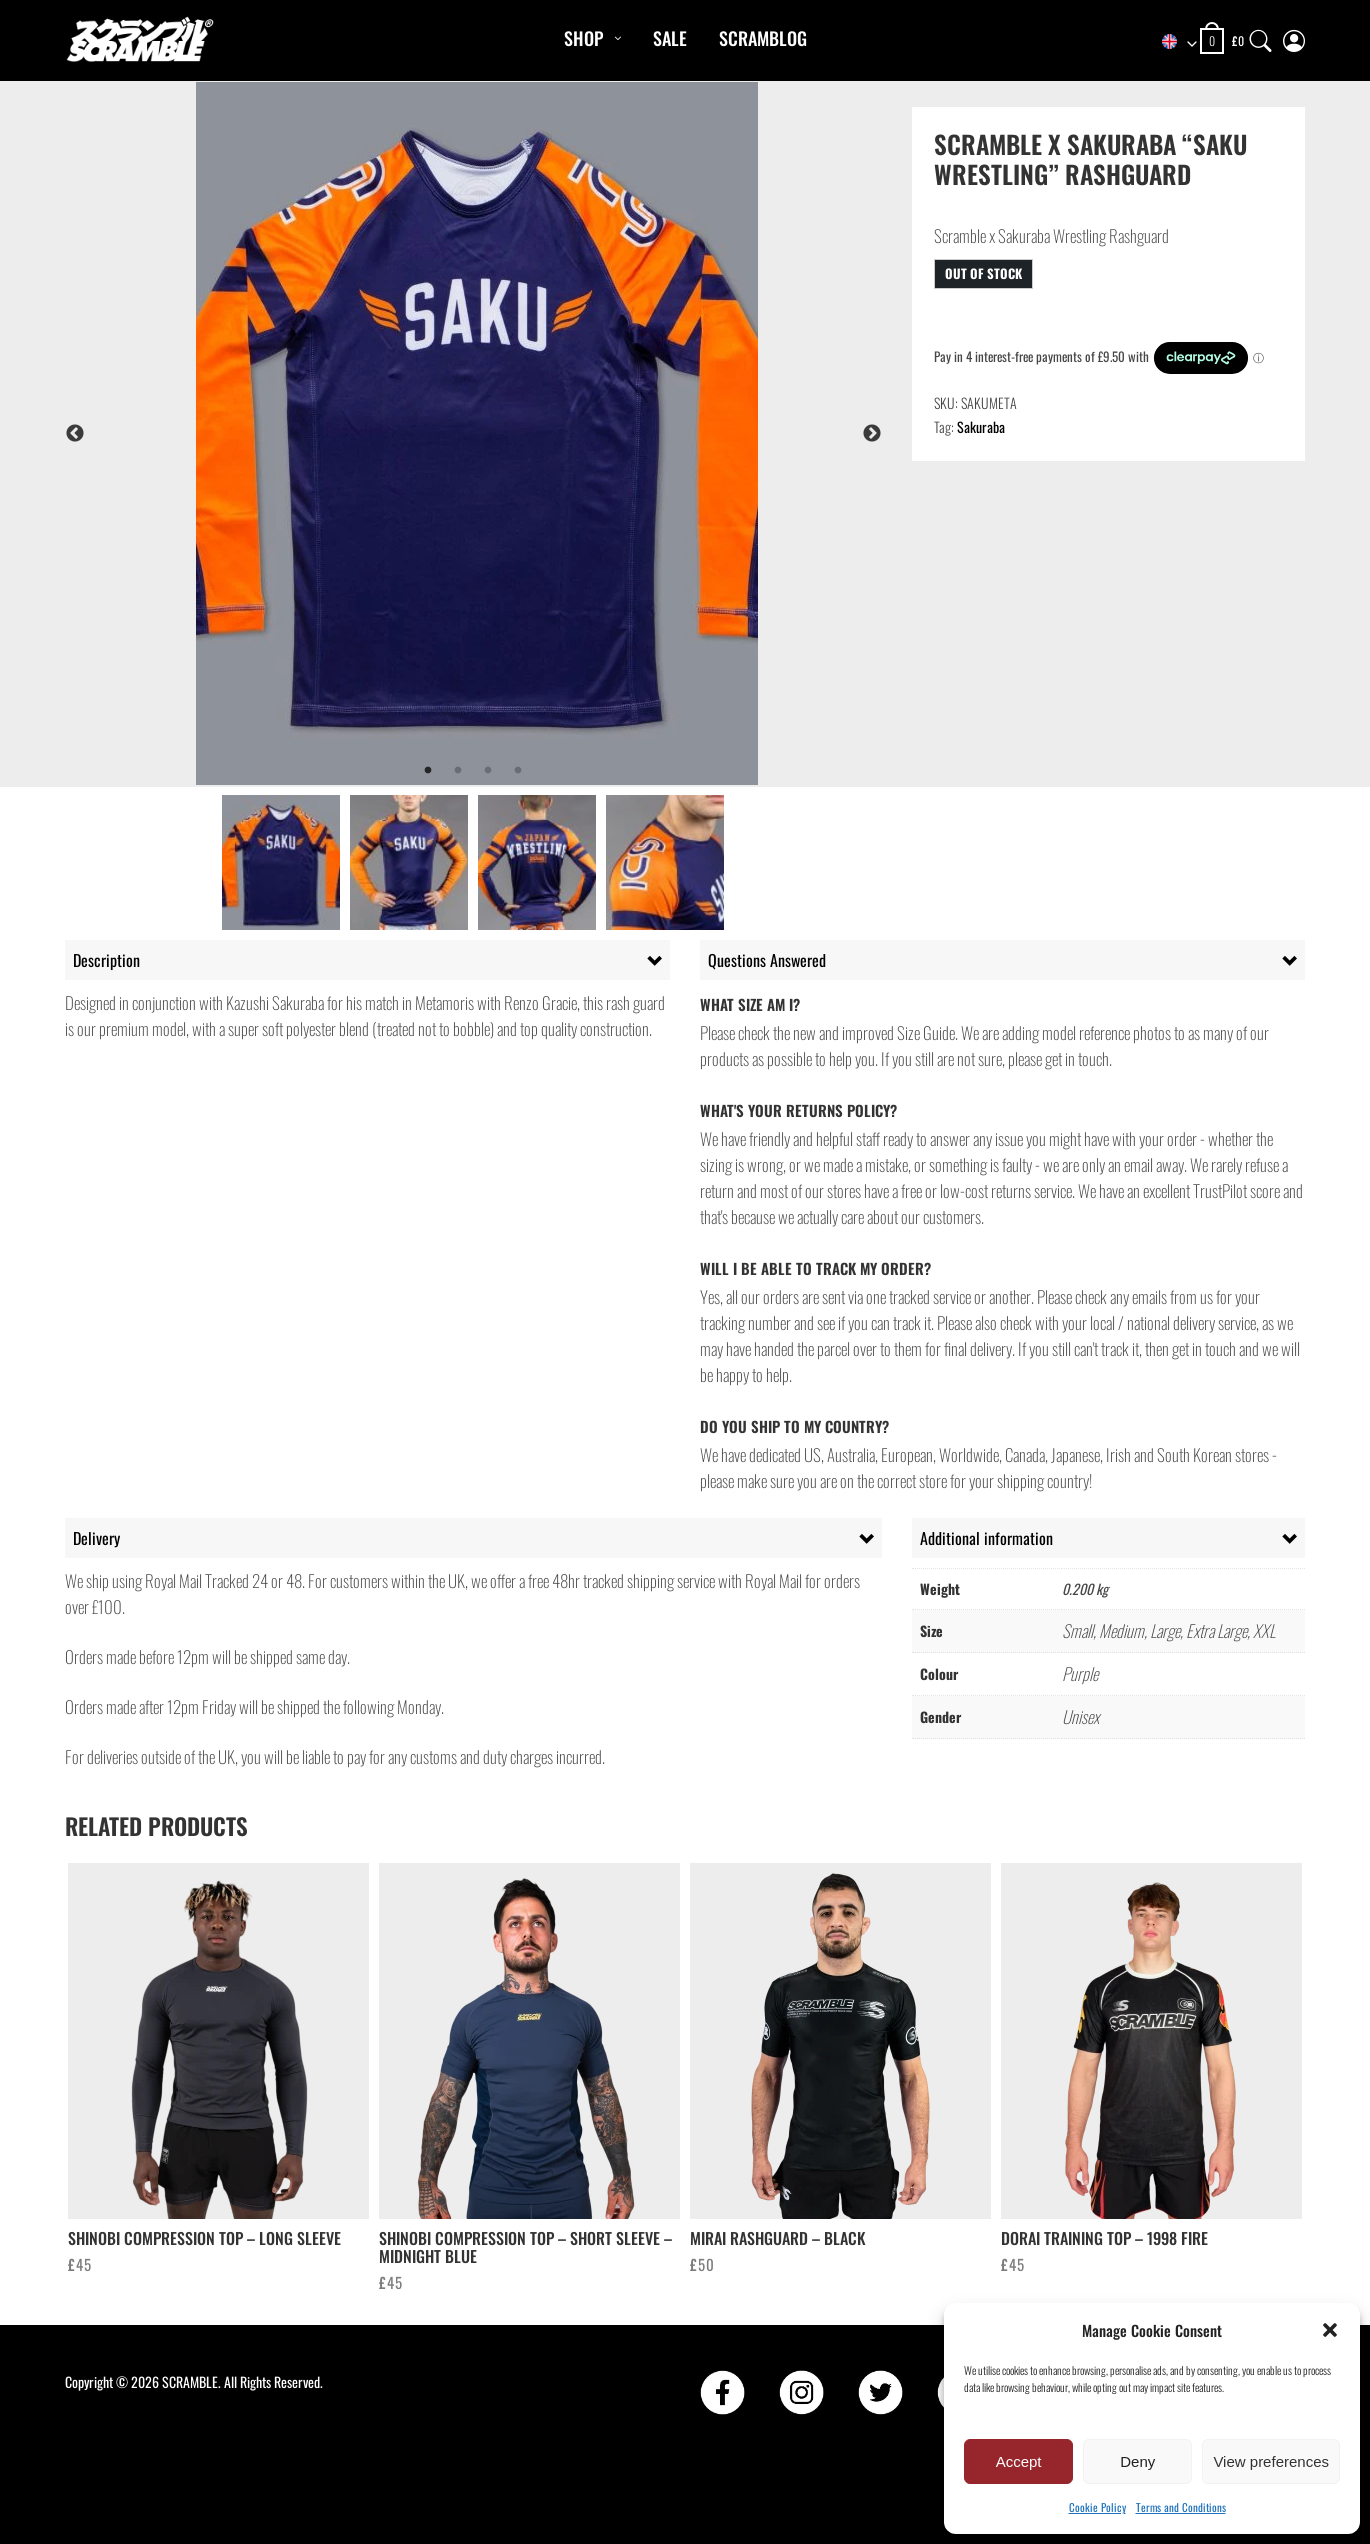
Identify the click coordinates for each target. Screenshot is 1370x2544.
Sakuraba (981, 426)
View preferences (1271, 2461)
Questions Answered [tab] (767, 960)
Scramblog (763, 38)
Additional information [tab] (986, 1538)
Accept (1019, 2461)
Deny (1137, 2461)
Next (872, 434)
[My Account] (1294, 36)
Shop (583, 38)
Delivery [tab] (96, 1538)
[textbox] (1170, 42)
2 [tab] (458, 771)
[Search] (1261, 36)
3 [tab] (488, 771)
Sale (670, 38)
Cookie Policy (1097, 2507)
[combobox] (1170, 42)
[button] (1330, 2330)
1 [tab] (428, 771)
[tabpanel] (526, 433)
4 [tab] (518, 771)
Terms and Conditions (1181, 2507)
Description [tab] (106, 960)
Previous (75, 434)
